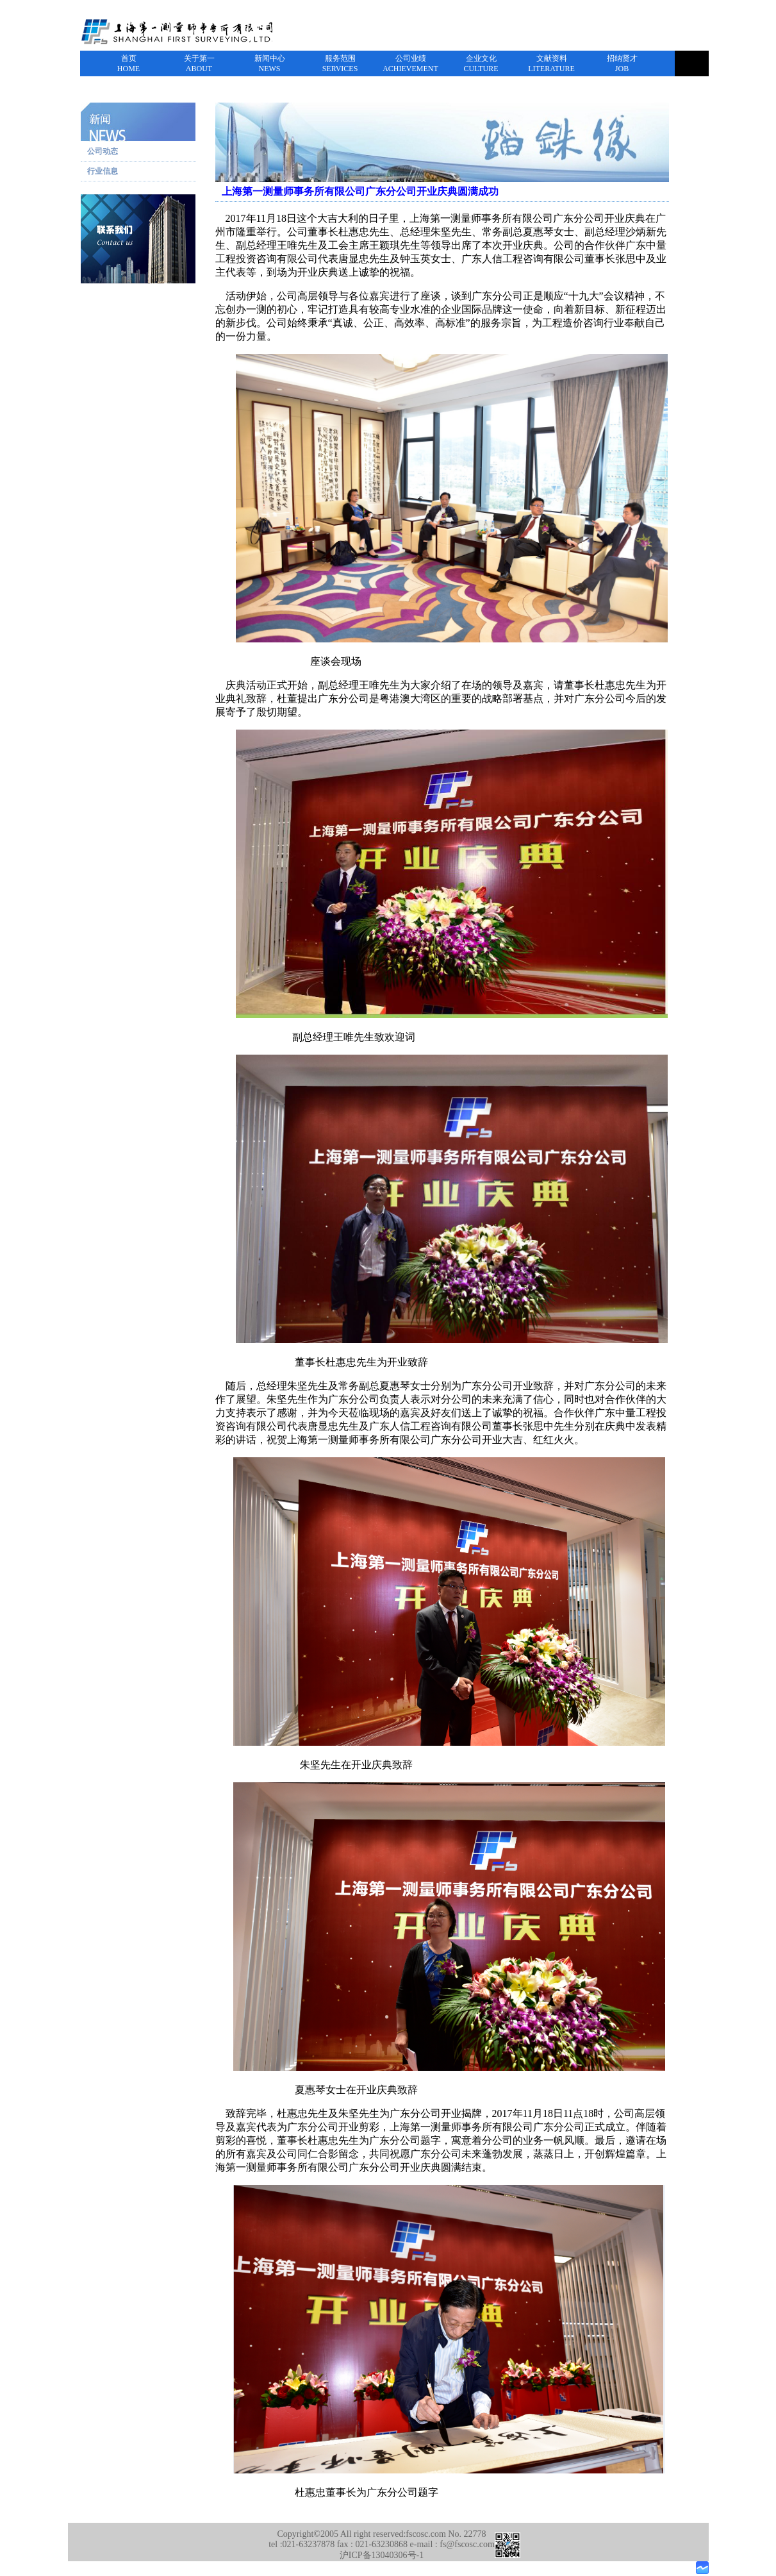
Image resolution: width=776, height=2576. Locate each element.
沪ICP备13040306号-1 (382, 2555)
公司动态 (102, 151)
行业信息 (102, 171)
